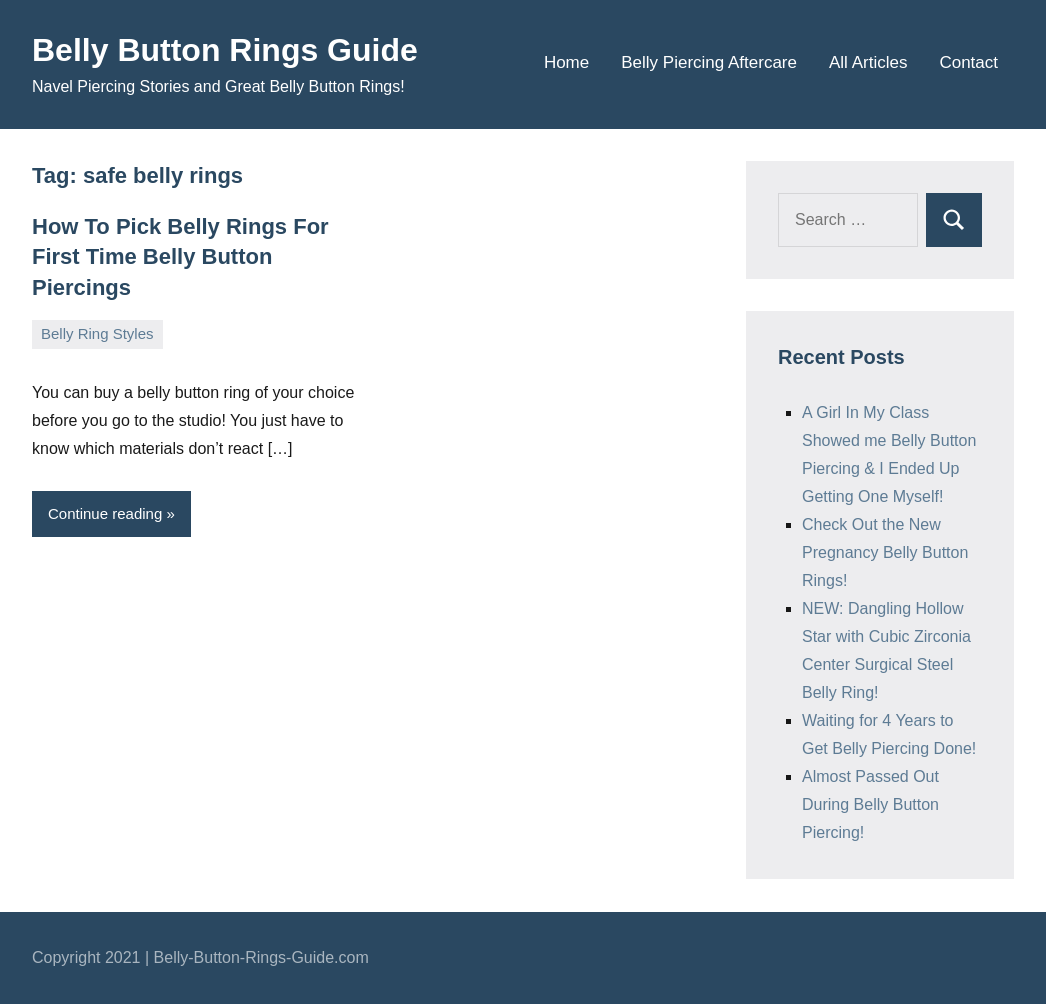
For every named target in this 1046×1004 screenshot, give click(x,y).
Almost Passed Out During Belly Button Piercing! (870, 804)
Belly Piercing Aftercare (709, 62)
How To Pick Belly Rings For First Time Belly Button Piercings (180, 257)
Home (566, 62)
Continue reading (105, 513)
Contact (968, 62)
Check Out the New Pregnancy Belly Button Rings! (885, 552)
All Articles (868, 62)
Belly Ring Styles (97, 333)
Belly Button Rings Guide (225, 50)
